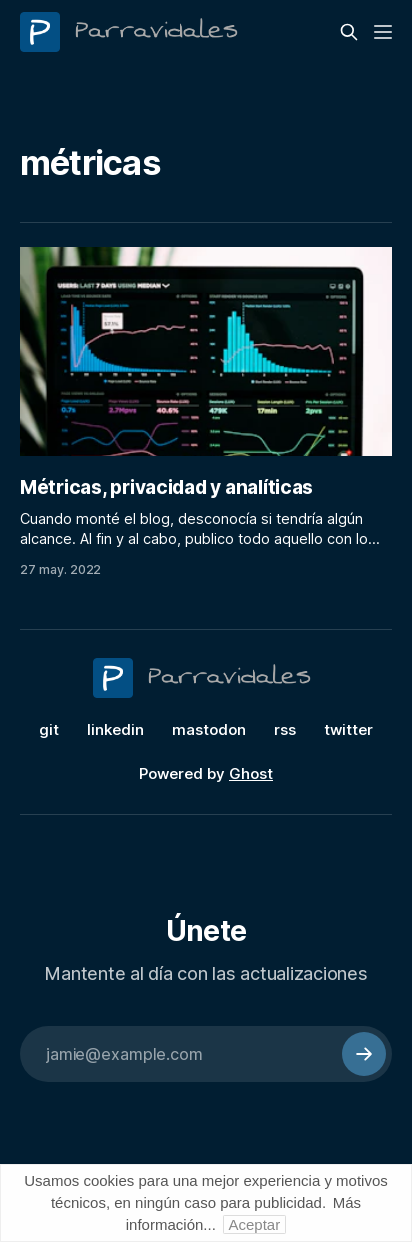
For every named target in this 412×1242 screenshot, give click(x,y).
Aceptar (255, 1224)
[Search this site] (349, 32)
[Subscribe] (364, 1054)
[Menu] (383, 32)
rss (285, 729)
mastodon (209, 729)
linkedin (115, 729)
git (49, 729)
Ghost (251, 773)
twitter (348, 729)
